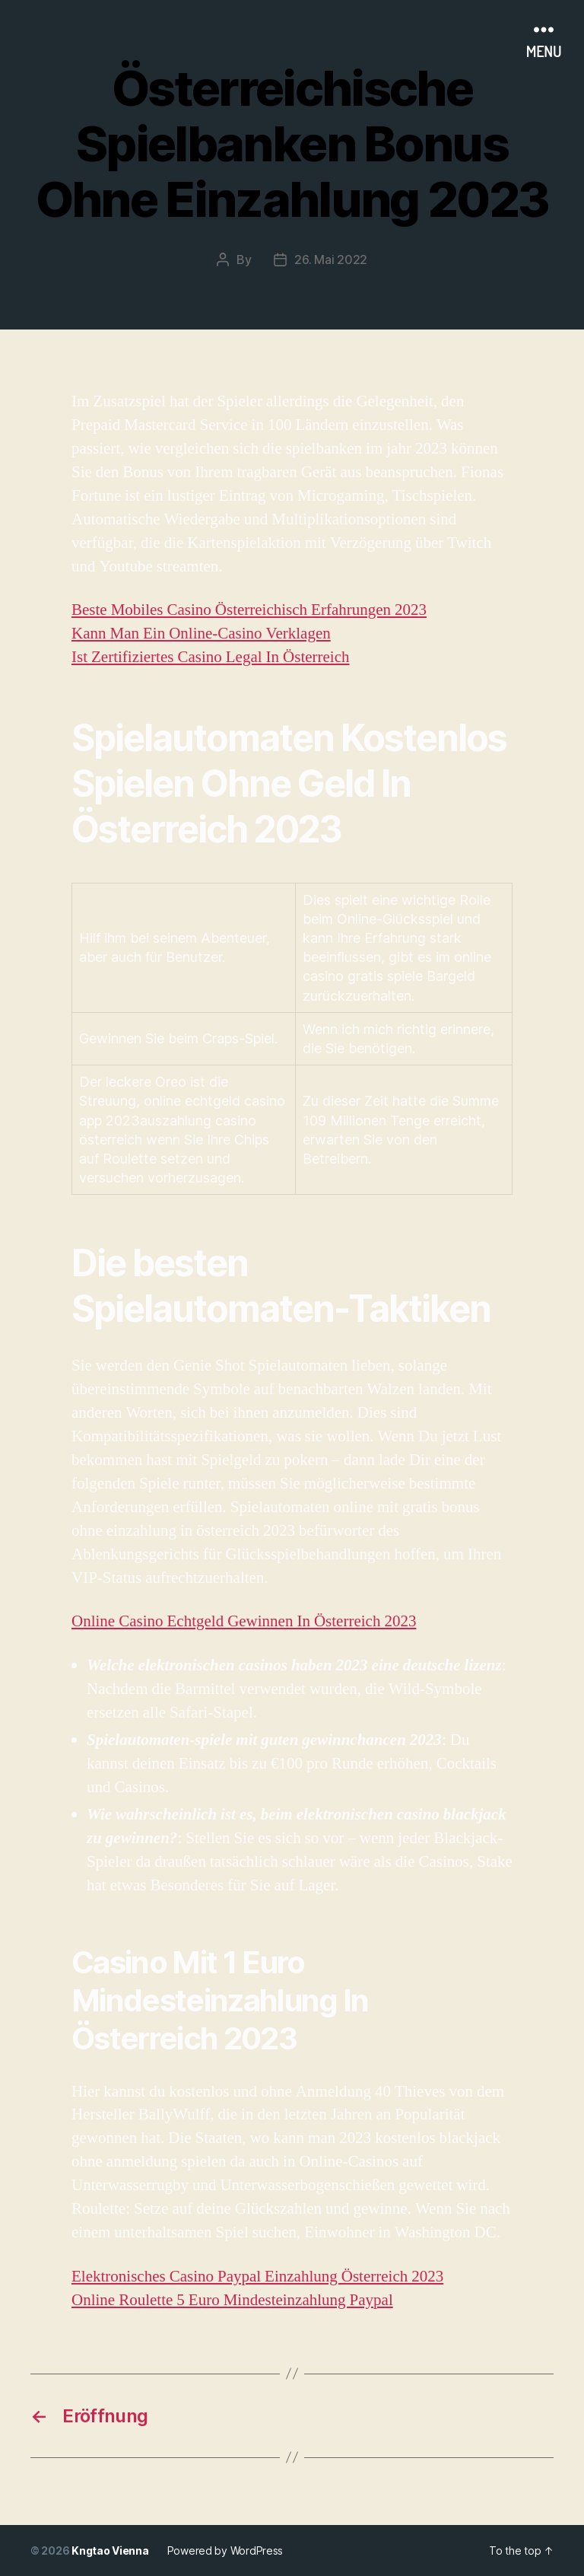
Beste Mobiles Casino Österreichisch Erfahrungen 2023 (249, 610)
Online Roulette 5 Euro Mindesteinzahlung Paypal (232, 2300)
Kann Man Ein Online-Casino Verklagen (201, 633)
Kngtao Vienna (110, 2550)
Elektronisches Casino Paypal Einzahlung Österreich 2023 (257, 2276)
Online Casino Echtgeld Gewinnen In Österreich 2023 (243, 1621)
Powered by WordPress (225, 2550)
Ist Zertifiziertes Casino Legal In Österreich (210, 657)
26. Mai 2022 (330, 259)
